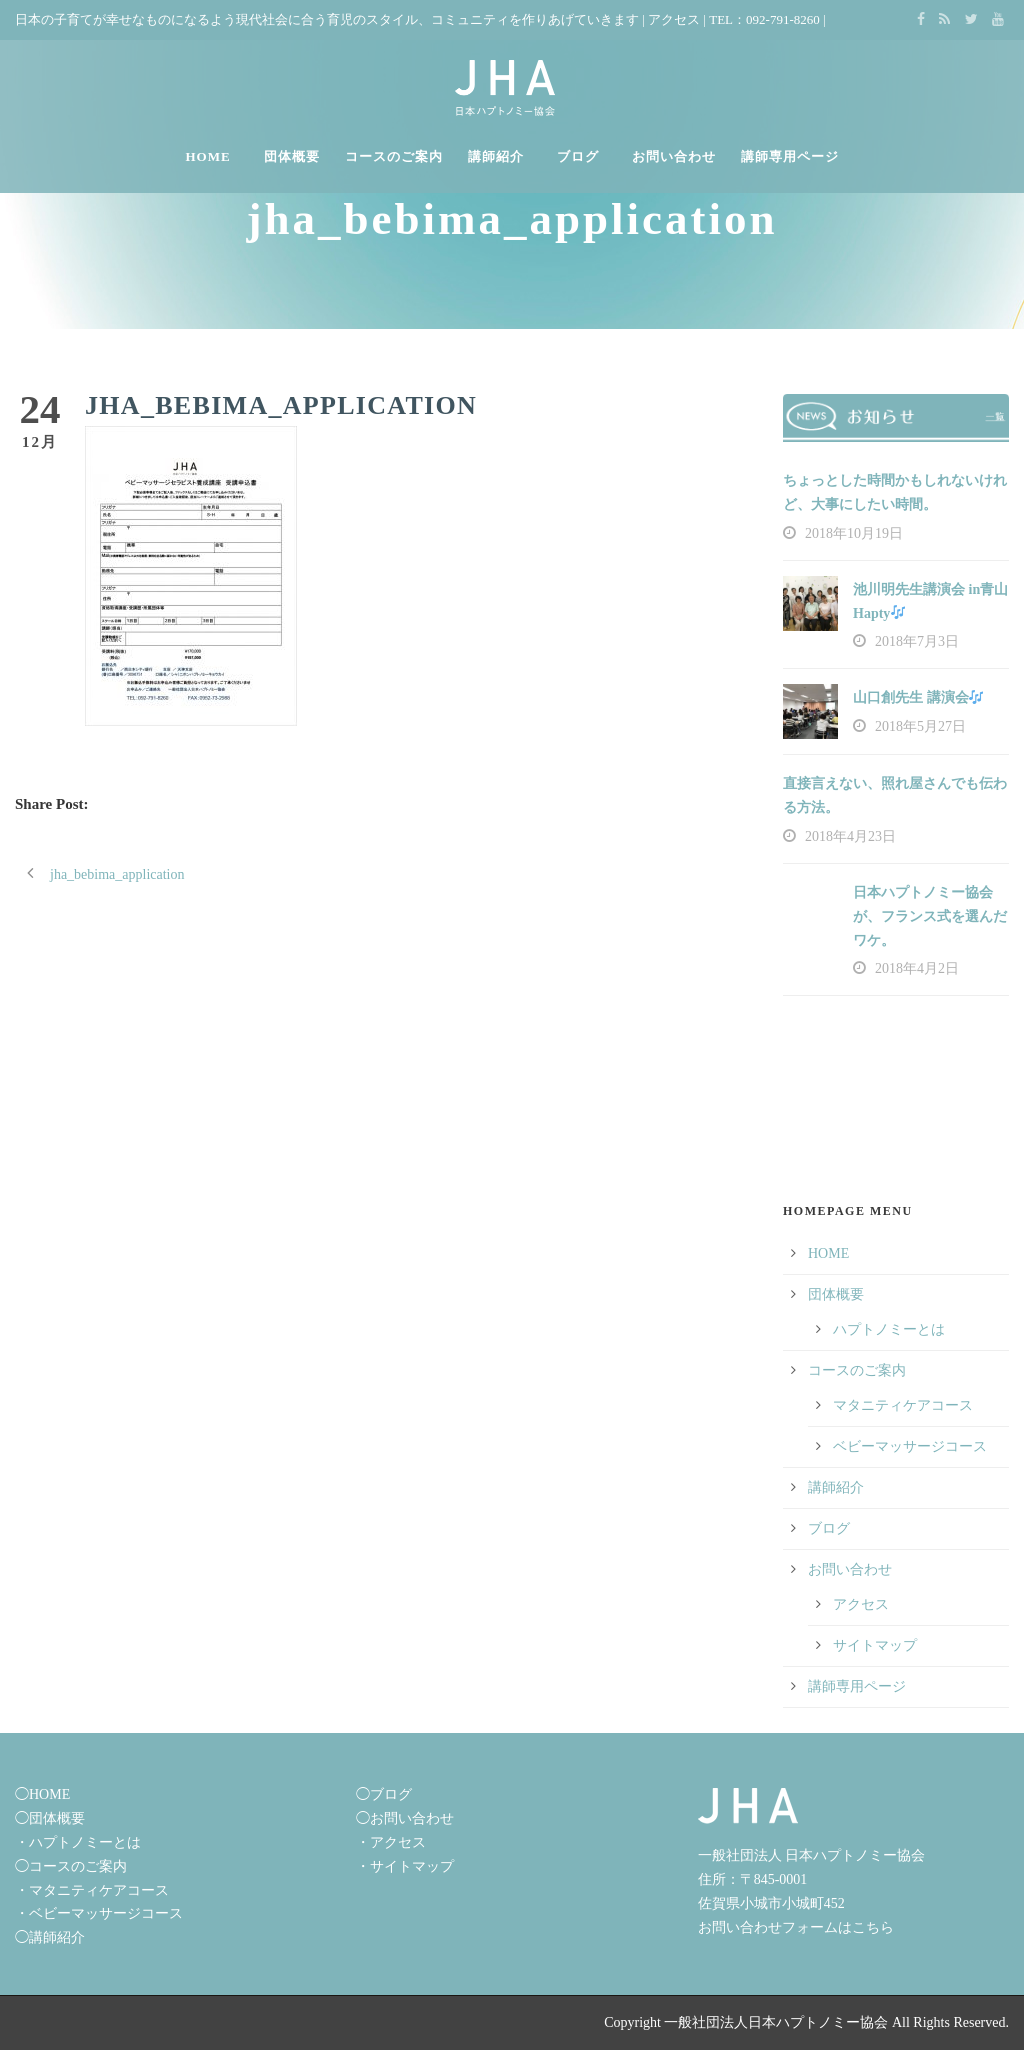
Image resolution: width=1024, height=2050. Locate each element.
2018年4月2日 (917, 968)
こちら (873, 1927)
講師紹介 (496, 156)
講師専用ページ (790, 156)
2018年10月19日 (854, 533)
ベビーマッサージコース (910, 1446)
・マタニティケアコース (92, 1890)
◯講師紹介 (50, 1937)
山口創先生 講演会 (918, 697)
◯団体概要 (50, 1818)
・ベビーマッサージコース (99, 1913)
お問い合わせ (674, 156)
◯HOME (42, 1794)
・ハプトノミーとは (78, 1842)
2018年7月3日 (917, 641)
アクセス (674, 19)
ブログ (578, 156)
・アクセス (391, 1842)
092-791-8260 (783, 19)
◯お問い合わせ (405, 1818)
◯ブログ (384, 1794)
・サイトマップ (405, 1866)
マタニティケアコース (903, 1405)
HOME (207, 156)
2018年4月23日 (850, 836)
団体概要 (292, 156)
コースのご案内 (394, 156)
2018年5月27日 (920, 726)
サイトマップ (875, 1645)
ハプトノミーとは (889, 1329)
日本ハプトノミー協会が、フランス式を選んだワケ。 (930, 916)
